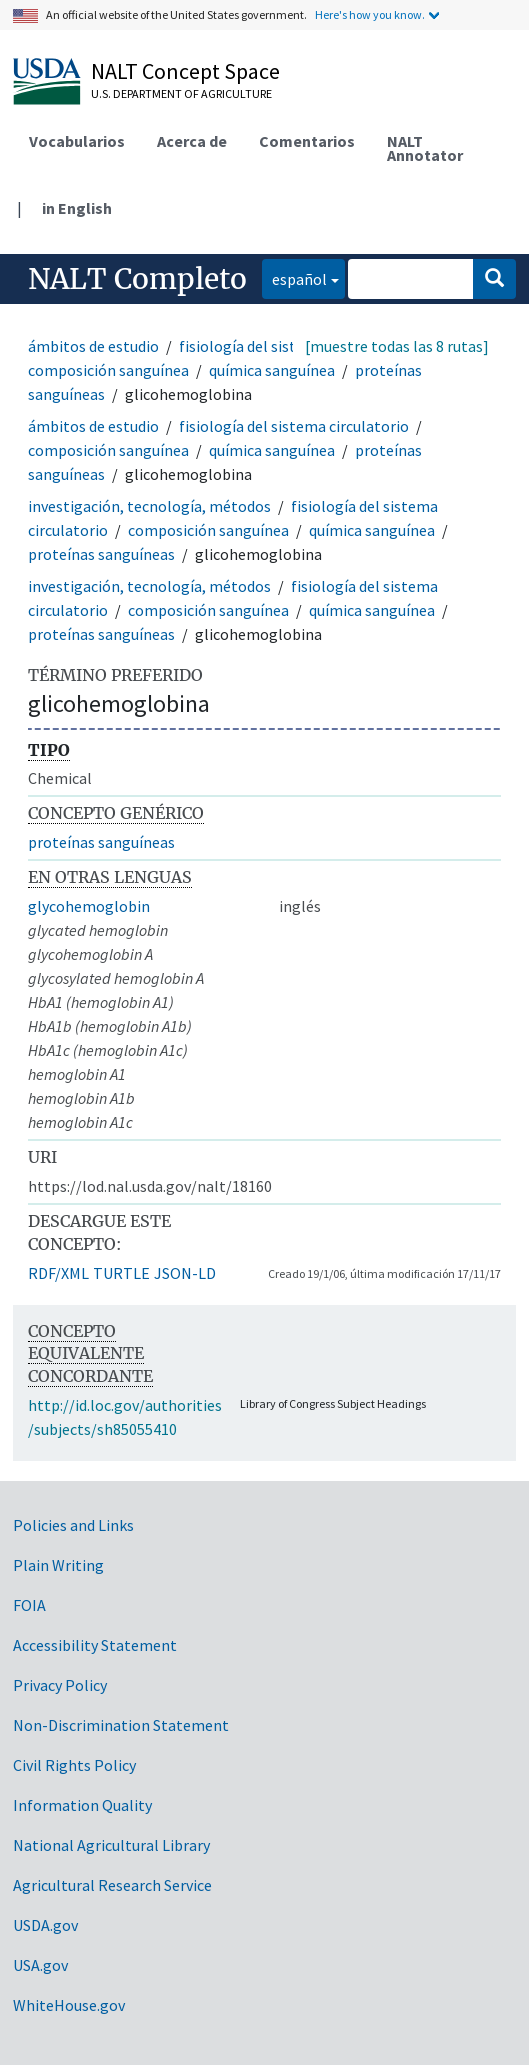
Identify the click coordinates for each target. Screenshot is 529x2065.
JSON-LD (185, 1273)
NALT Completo (137, 279)
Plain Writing (58, 1565)
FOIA (29, 1605)
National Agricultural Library (111, 1845)
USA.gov (40, 1965)
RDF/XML (58, 1273)
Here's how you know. (370, 14)
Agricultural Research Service (112, 1885)
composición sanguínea (108, 370)
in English (77, 208)
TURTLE (121, 1273)
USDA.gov (45, 1925)
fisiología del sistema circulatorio (294, 426)
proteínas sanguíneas (101, 554)
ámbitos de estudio (93, 346)
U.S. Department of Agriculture (181, 93)
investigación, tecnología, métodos (149, 506)
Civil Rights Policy (74, 1765)
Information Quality (82, 1805)
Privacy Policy (60, 1685)
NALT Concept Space (185, 71)
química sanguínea (272, 370)
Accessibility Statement (95, 1645)
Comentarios (307, 141)
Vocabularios (77, 141)
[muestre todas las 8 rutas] (397, 346)
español (294, 277)
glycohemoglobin (89, 906)
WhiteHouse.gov (69, 2005)
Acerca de (192, 141)
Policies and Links (73, 1525)
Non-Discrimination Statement (121, 1725)
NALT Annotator (425, 148)
